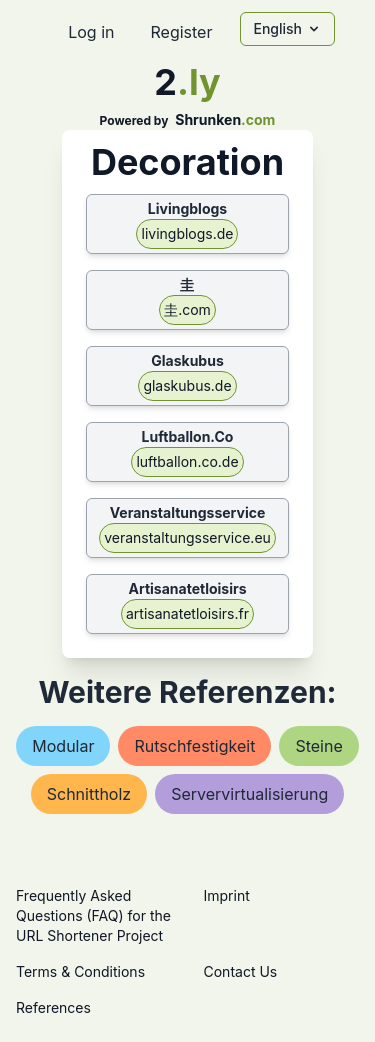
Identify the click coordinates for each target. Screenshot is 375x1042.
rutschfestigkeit (194, 746)
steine (318, 746)
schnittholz (89, 794)
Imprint (227, 895)
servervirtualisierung (249, 794)
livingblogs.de (187, 233)
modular (63, 746)
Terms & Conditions (80, 971)
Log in (91, 32)
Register (181, 32)
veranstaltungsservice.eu (187, 537)
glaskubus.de (187, 385)
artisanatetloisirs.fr (187, 613)
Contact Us (241, 971)
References (53, 1007)
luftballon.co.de (187, 461)
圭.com (187, 309)
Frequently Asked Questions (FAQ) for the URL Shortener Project (93, 915)
